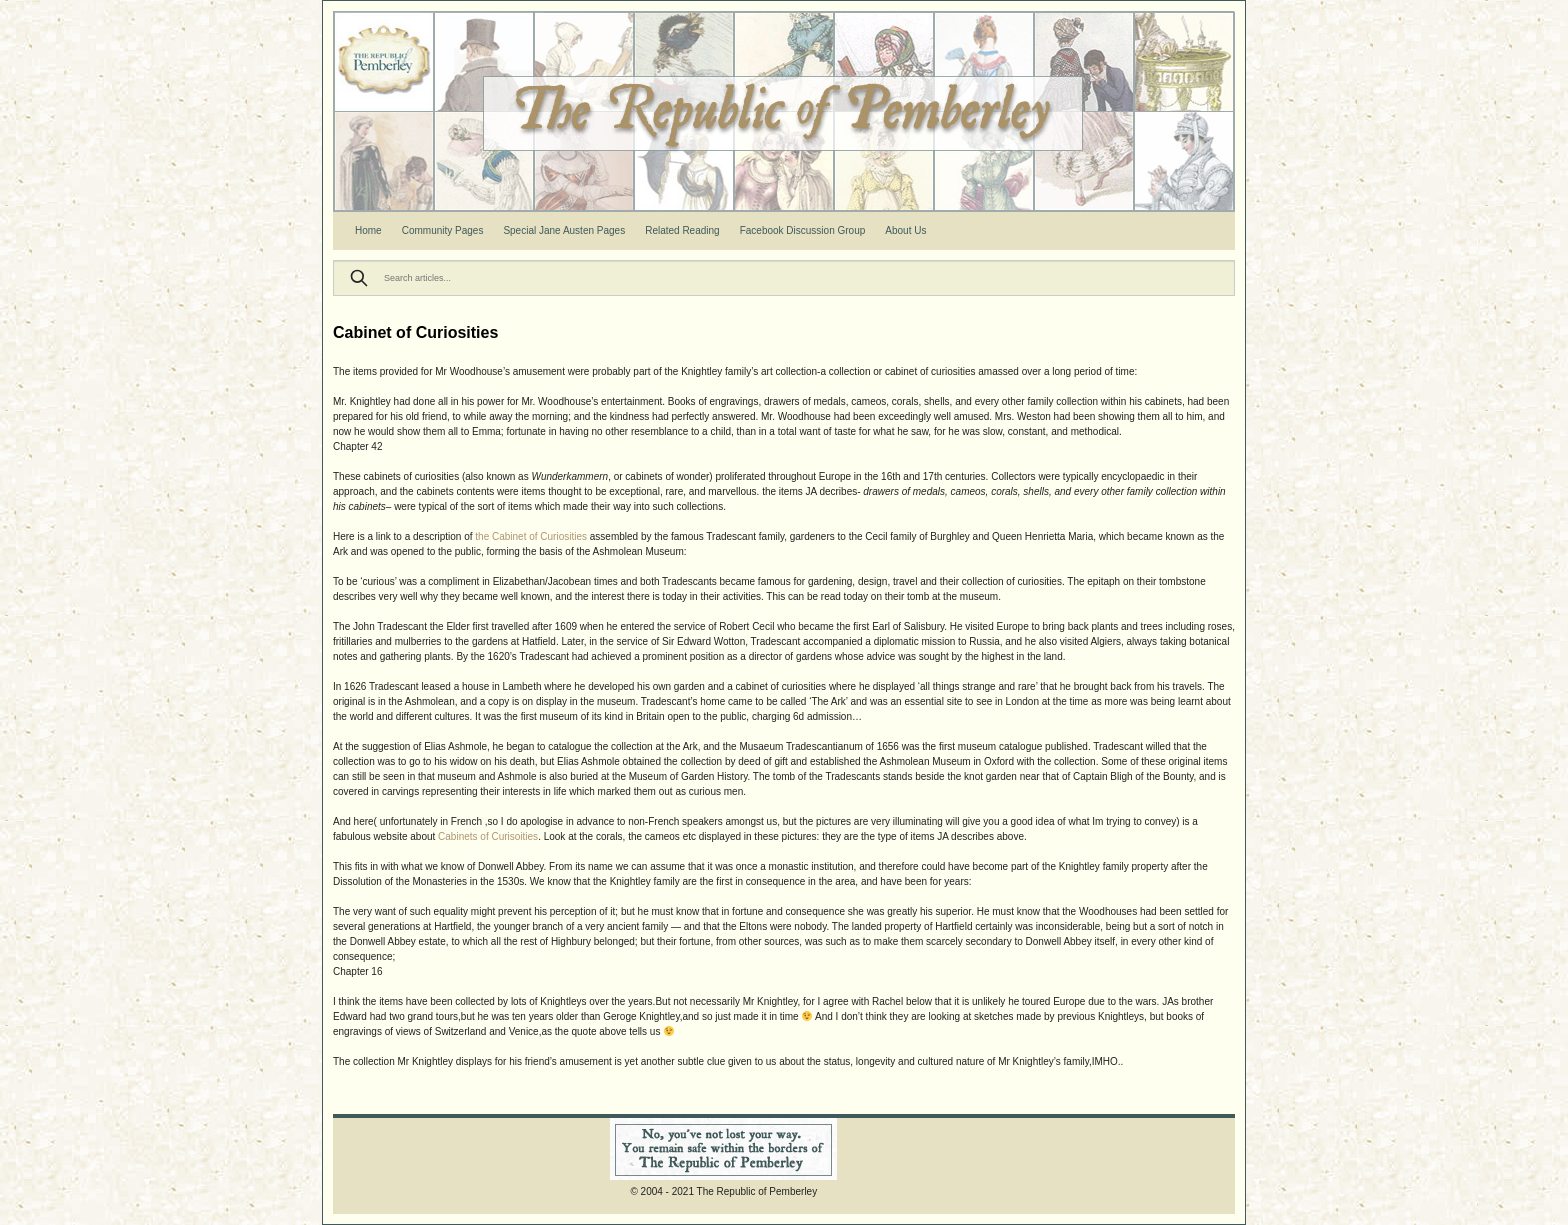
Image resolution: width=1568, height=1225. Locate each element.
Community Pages (443, 230)
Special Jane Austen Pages (564, 230)
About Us (905, 230)
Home (368, 230)
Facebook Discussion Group (803, 230)
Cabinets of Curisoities (488, 836)
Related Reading (682, 230)
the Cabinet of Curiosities (532, 536)
